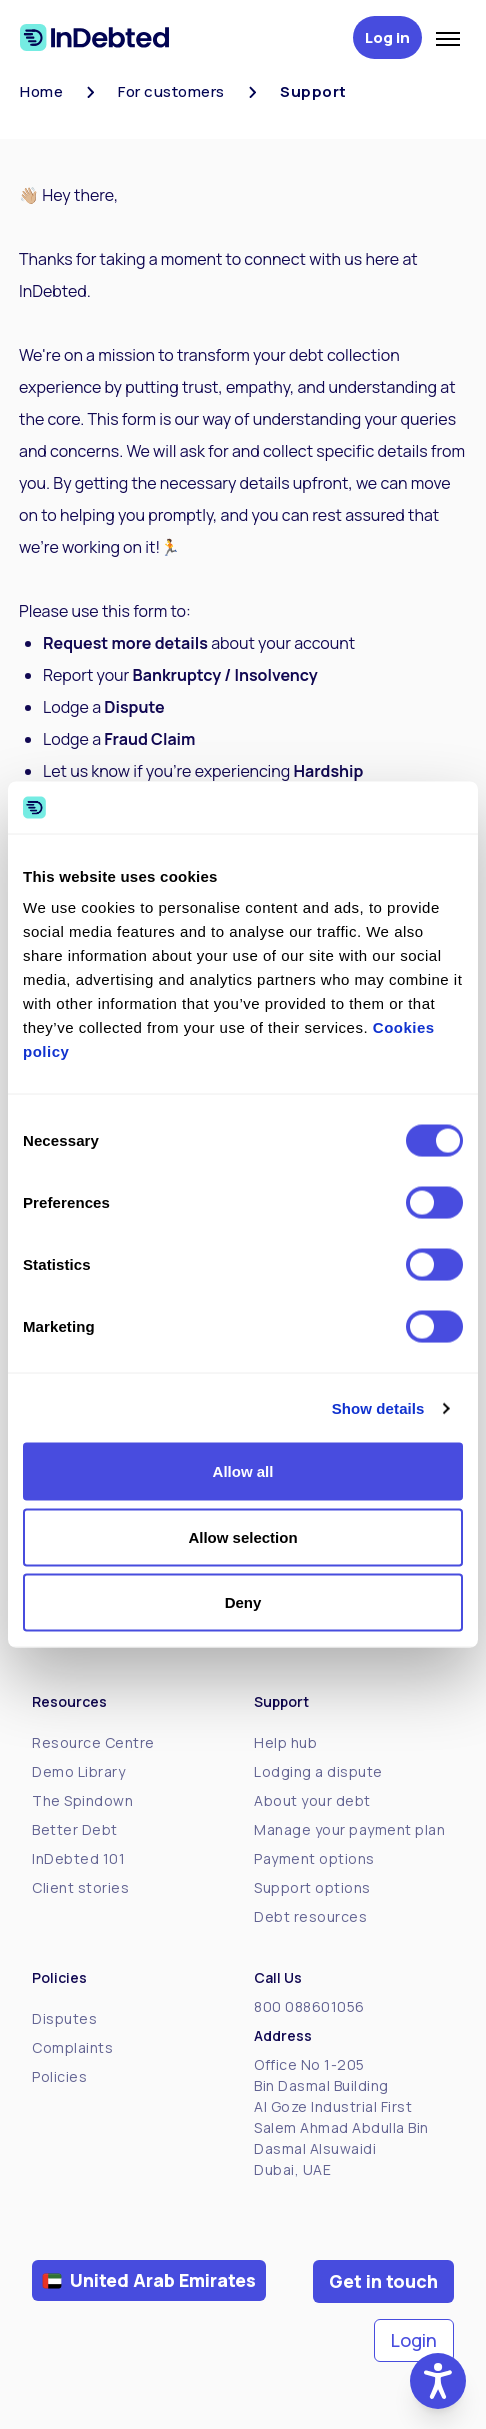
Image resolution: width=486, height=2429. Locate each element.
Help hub (285, 1742)
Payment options (314, 1858)
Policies (59, 2076)
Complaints (72, 2047)
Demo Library (78, 1771)
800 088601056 (309, 2006)
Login (414, 2340)
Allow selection (242, 1536)
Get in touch (383, 2281)
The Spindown (82, 1800)
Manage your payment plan (349, 1829)
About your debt (312, 1800)
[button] (438, 2381)
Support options (312, 1887)
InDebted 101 (78, 1858)
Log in (387, 37)
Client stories (80, 1887)
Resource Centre (93, 1742)
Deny (243, 1602)
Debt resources (310, 1916)
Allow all (243, 1471)
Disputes (64, 2018)
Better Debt (75, 1829)
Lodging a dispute (318, 1771)
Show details (378, 1407)
